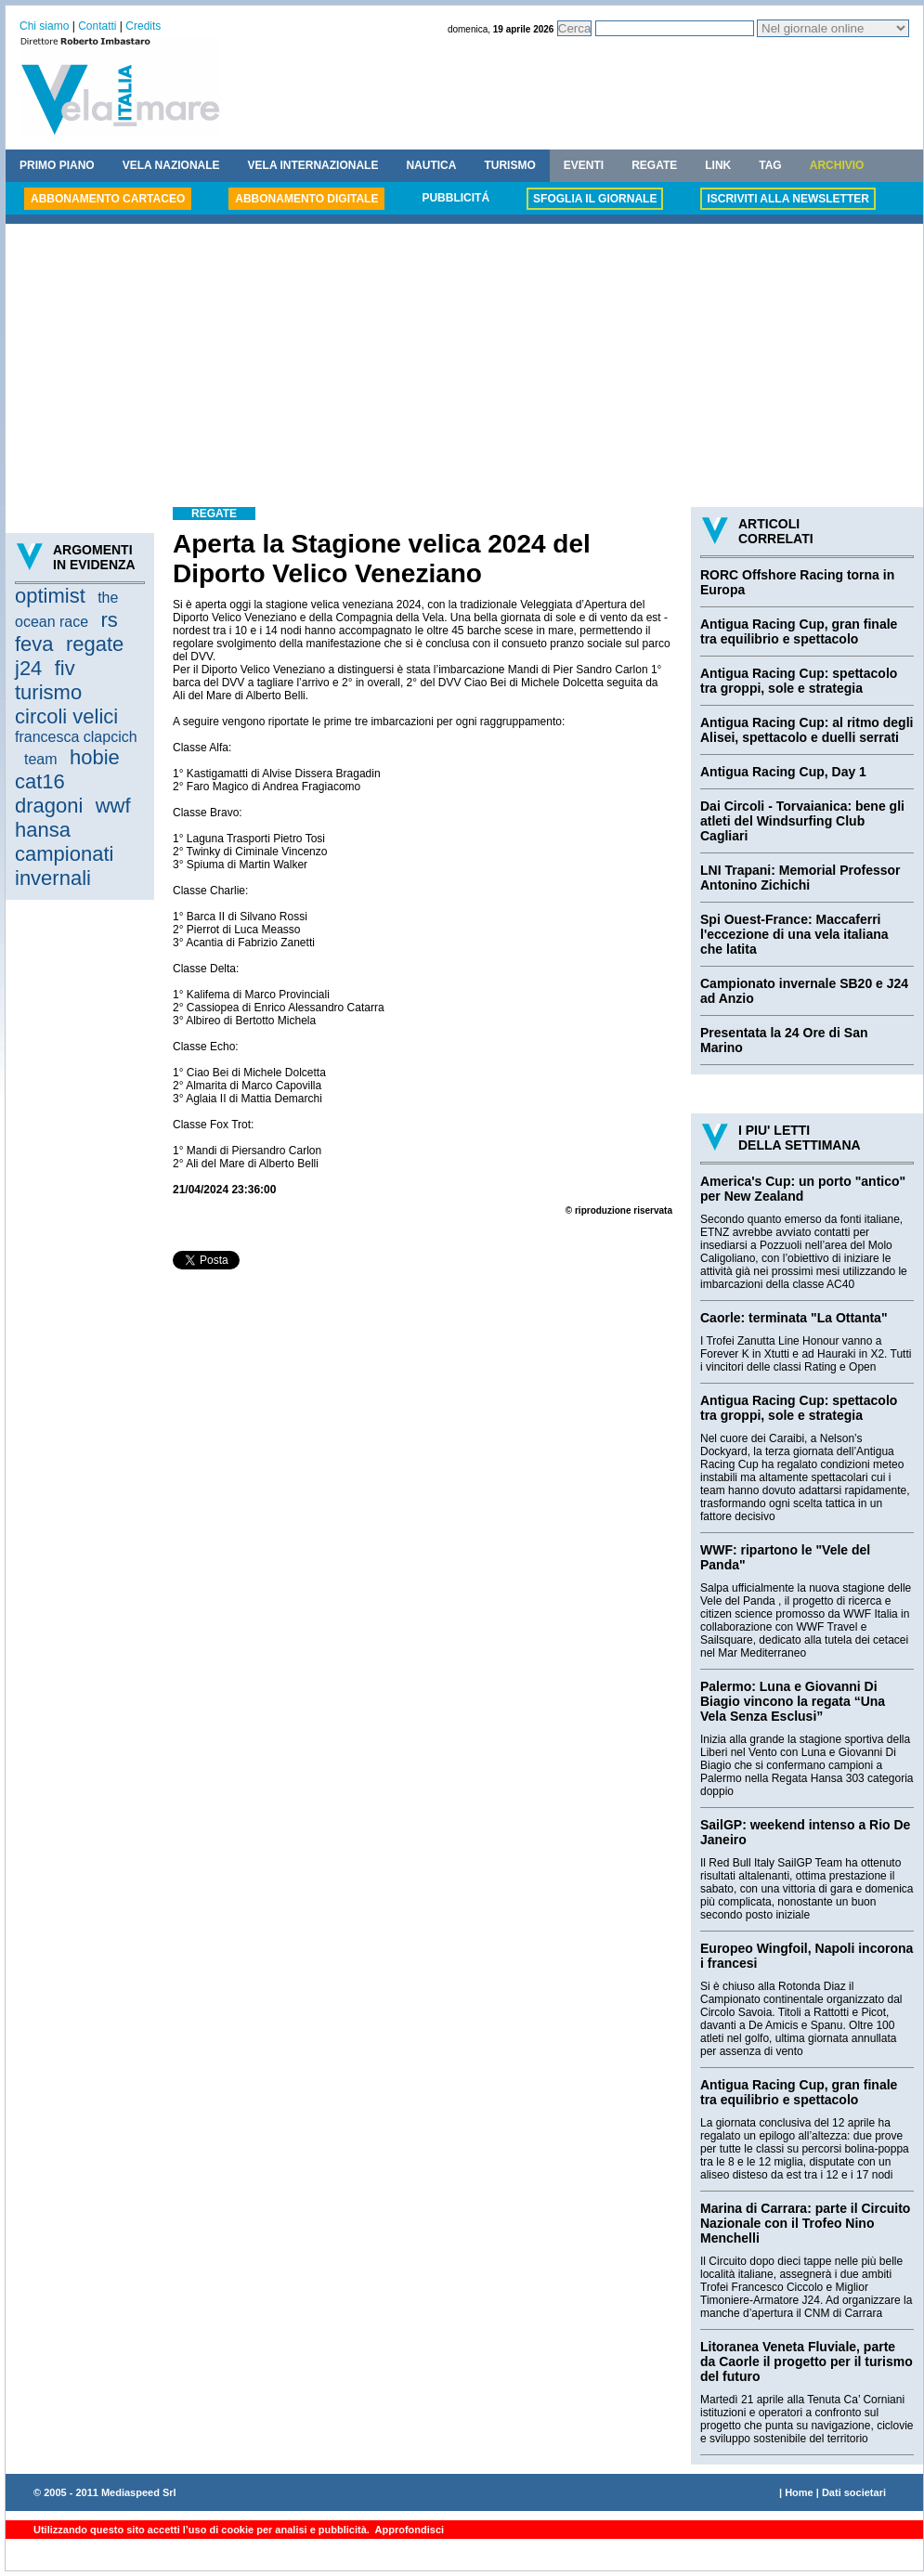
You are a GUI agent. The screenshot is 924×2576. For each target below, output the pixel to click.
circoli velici (66, 716)
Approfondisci (408, 2529)
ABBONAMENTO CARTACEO (108, 198)
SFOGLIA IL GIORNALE (595, 198)
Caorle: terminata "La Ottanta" (794, 1317)
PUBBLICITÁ (455, 197)
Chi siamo (44, 26)
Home (799, 2492)
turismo (48, 692)
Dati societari (854, 2492)
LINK (718, 165)
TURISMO (509, 165)
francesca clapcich (76, 737)
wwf (113, 805)
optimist (50, 595)
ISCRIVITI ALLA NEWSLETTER (787, 198)
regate (95, 644)
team (41, 759)
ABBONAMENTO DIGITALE (306, 198)
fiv (65, 668)
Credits (143, 26)
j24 (28, 668)
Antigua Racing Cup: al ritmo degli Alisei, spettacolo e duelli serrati (806, 730)
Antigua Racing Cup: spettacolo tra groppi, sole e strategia (798, 681)
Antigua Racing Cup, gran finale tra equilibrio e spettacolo (798, 631)
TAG (770, 165)
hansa (43, 829)
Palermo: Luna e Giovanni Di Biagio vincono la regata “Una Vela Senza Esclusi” (792, 1701)
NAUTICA (431, 165)
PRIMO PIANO (57, 165)
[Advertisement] (464, 368)
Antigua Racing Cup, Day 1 (783, 771)
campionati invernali (64, 866)
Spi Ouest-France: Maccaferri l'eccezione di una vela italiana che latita (794, 934)
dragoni (49, 805)
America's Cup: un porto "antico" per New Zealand (802, 1188)
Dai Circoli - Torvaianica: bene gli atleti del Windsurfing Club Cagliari (802, 821)
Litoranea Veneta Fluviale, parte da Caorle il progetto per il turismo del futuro (806, 2361)
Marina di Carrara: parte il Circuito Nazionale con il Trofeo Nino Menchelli (805, 2223)
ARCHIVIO (837, 165)
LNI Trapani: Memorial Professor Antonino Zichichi (800, 877)
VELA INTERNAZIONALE (313, 165)
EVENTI (584, 165)
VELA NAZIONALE (171, 165)
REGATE (654, 165)
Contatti (97, 26)
